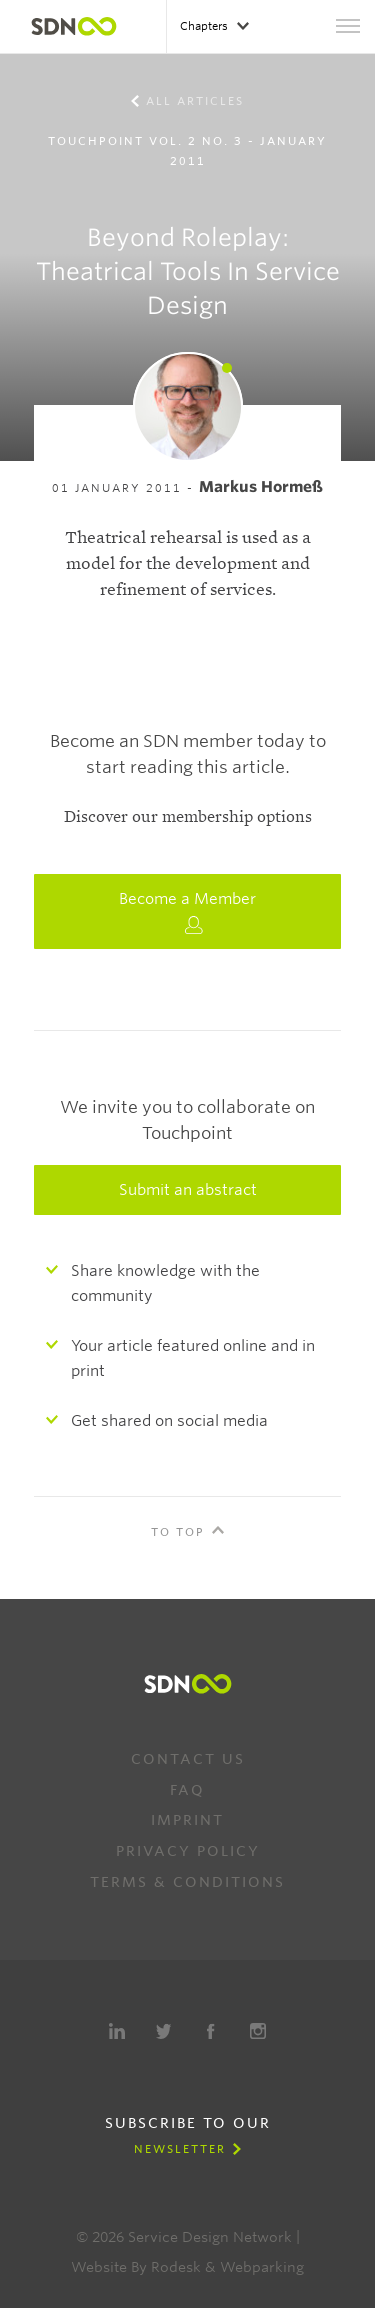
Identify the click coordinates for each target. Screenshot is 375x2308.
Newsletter (180, 2149)
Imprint (187, 1820)
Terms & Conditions (187, 1882)
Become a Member (187, 912)
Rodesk (176, 2267)
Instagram (258, 2031)
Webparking (262, 2267)
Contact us (188, 1759)
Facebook (211, 2031)
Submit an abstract (188, 1190)
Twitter (164, 2031)
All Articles (195, 101)
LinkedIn (117, 2031)
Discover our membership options (188, 817)
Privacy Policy (188, 1851)
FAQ (187, 1790)
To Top (178, 1532)
